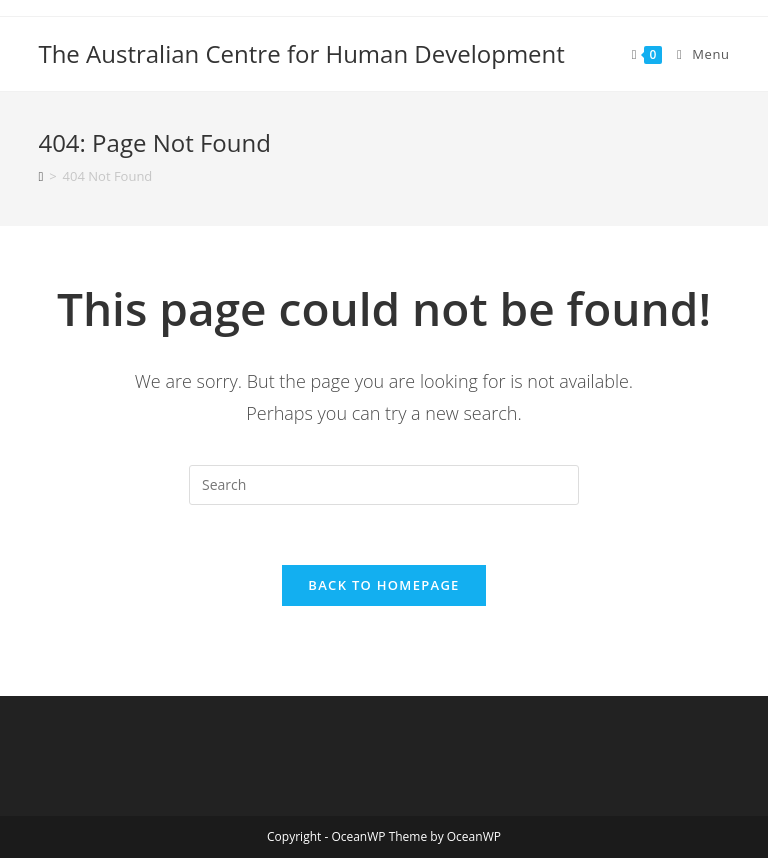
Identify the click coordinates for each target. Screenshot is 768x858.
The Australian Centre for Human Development (301, 53)
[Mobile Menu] (696, 54)
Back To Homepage (383, 585)
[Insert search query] (384, 485)
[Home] (40, 176)
